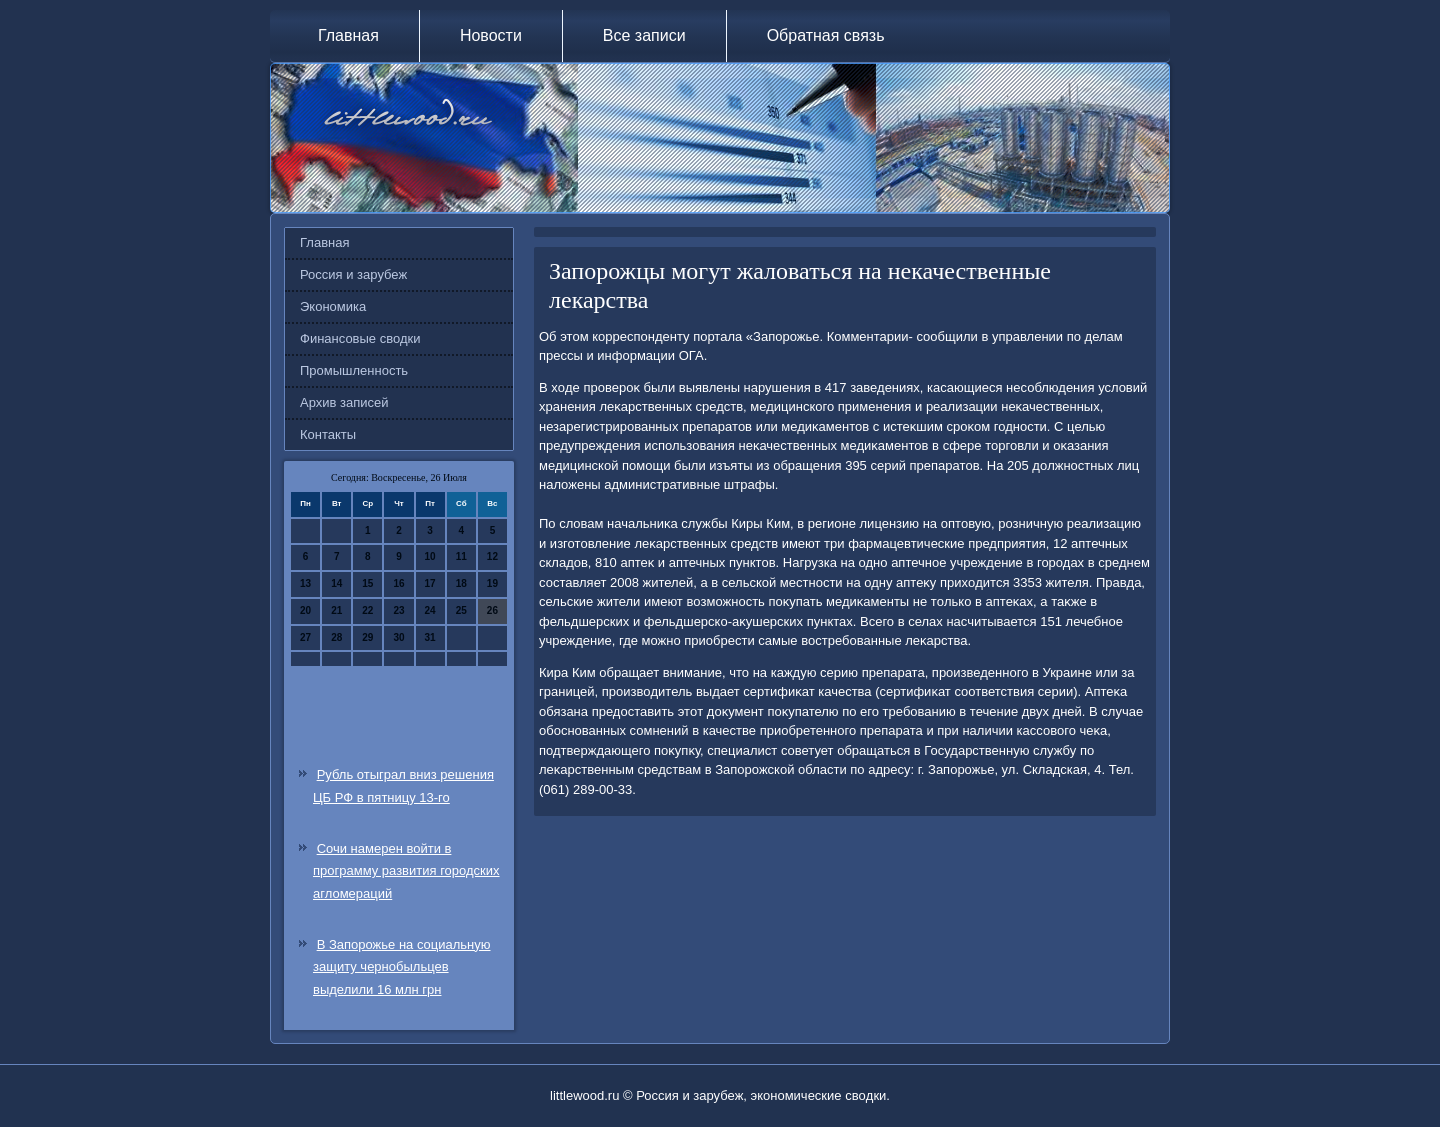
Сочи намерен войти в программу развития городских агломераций (406, 871)
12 (492, 556)
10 (430, 556)
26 (492, 610)
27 (305, 637)
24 (430, 610)
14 (336, 583)
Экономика (333, 306)
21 (336, 610)
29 (367, 637)
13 (305, 583)
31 (430, 637)
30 (398, 637)
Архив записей (344, 402)
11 (461, 556)
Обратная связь (826, 35)
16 (398, 583)
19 (492, 583)
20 (305, 610)
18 (461, 583)
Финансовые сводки (360, 338)
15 (367, 583)
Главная (348, 35)
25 (461, 610)
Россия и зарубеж (353, 274)
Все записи (644, 35)
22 (367, 610)
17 (430, 583)
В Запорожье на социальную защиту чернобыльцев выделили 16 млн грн (402, 967)
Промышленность (354, 370)
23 (398, 610)
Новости (491, 35)
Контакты (328, 434)
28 (336, 637)
